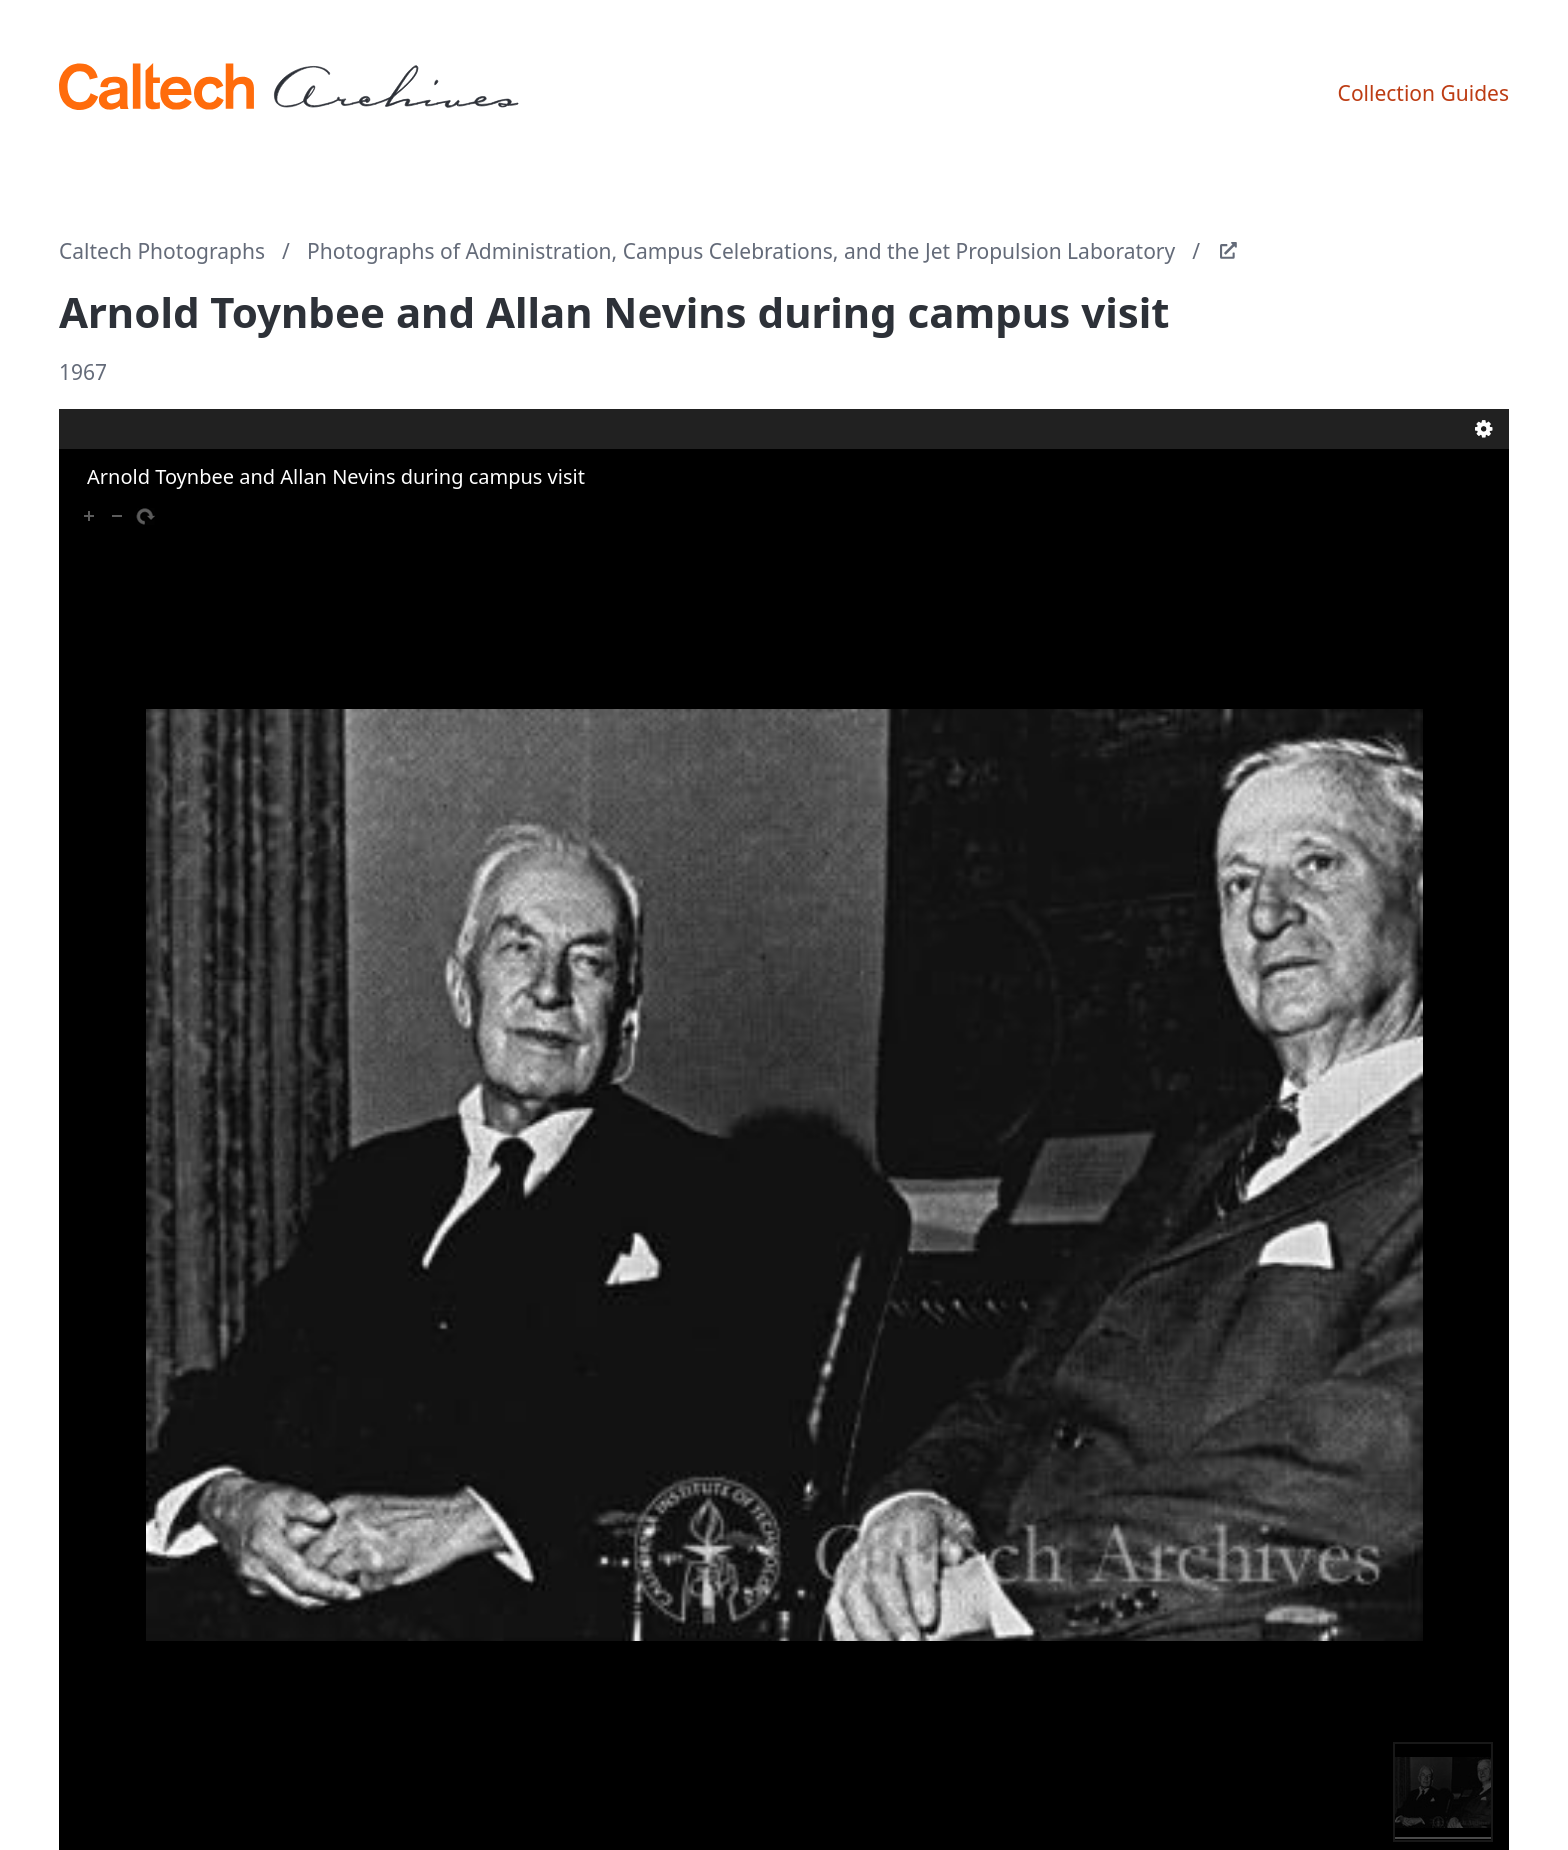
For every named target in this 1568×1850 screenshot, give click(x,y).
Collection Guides (1423, 93)
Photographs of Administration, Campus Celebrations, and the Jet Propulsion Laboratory (741, 251)
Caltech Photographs (162, 251)
